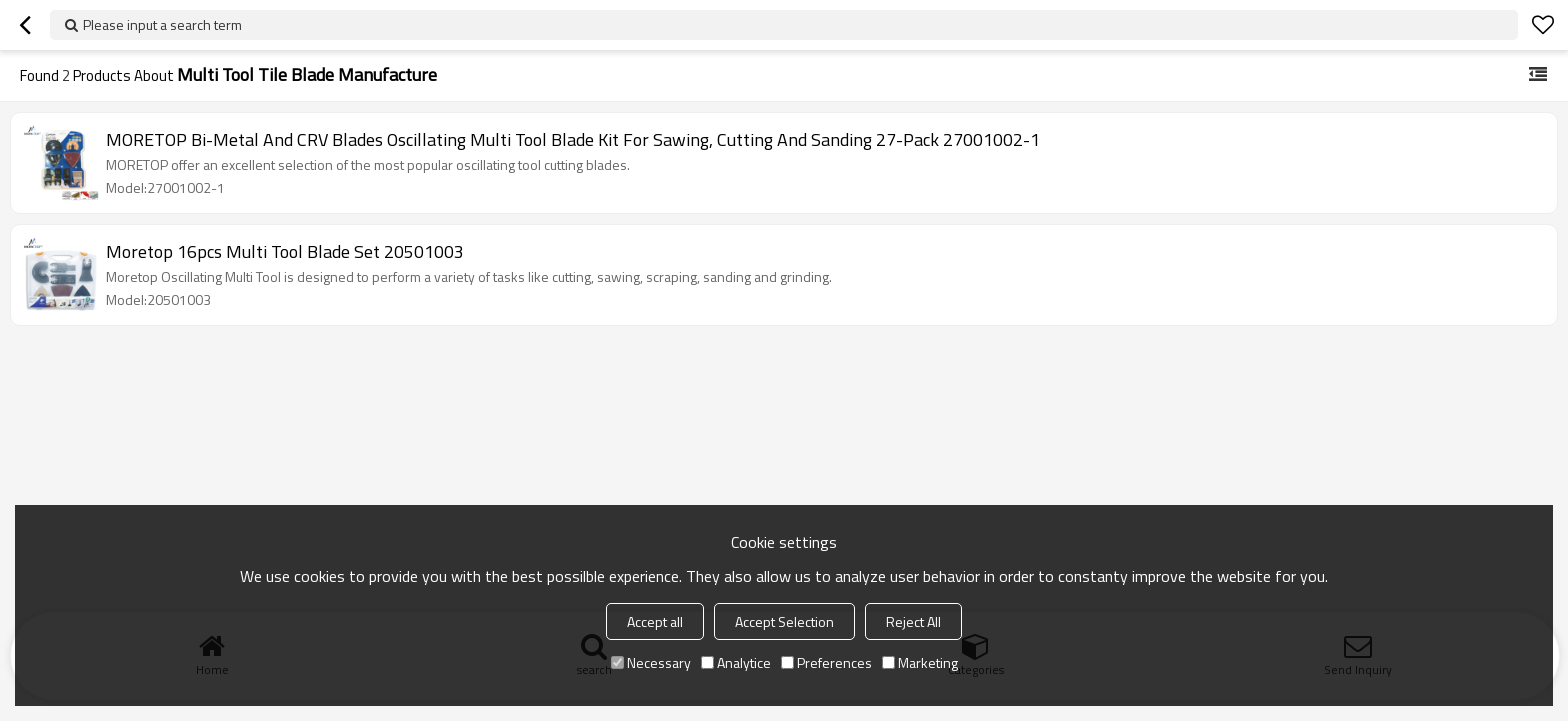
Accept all (655, 621)
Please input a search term (162, 24)
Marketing (920, 662)
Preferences (826, 662)
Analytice (736, 662)
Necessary (651, 662)
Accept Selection (784, 621)
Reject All (913, 621)
